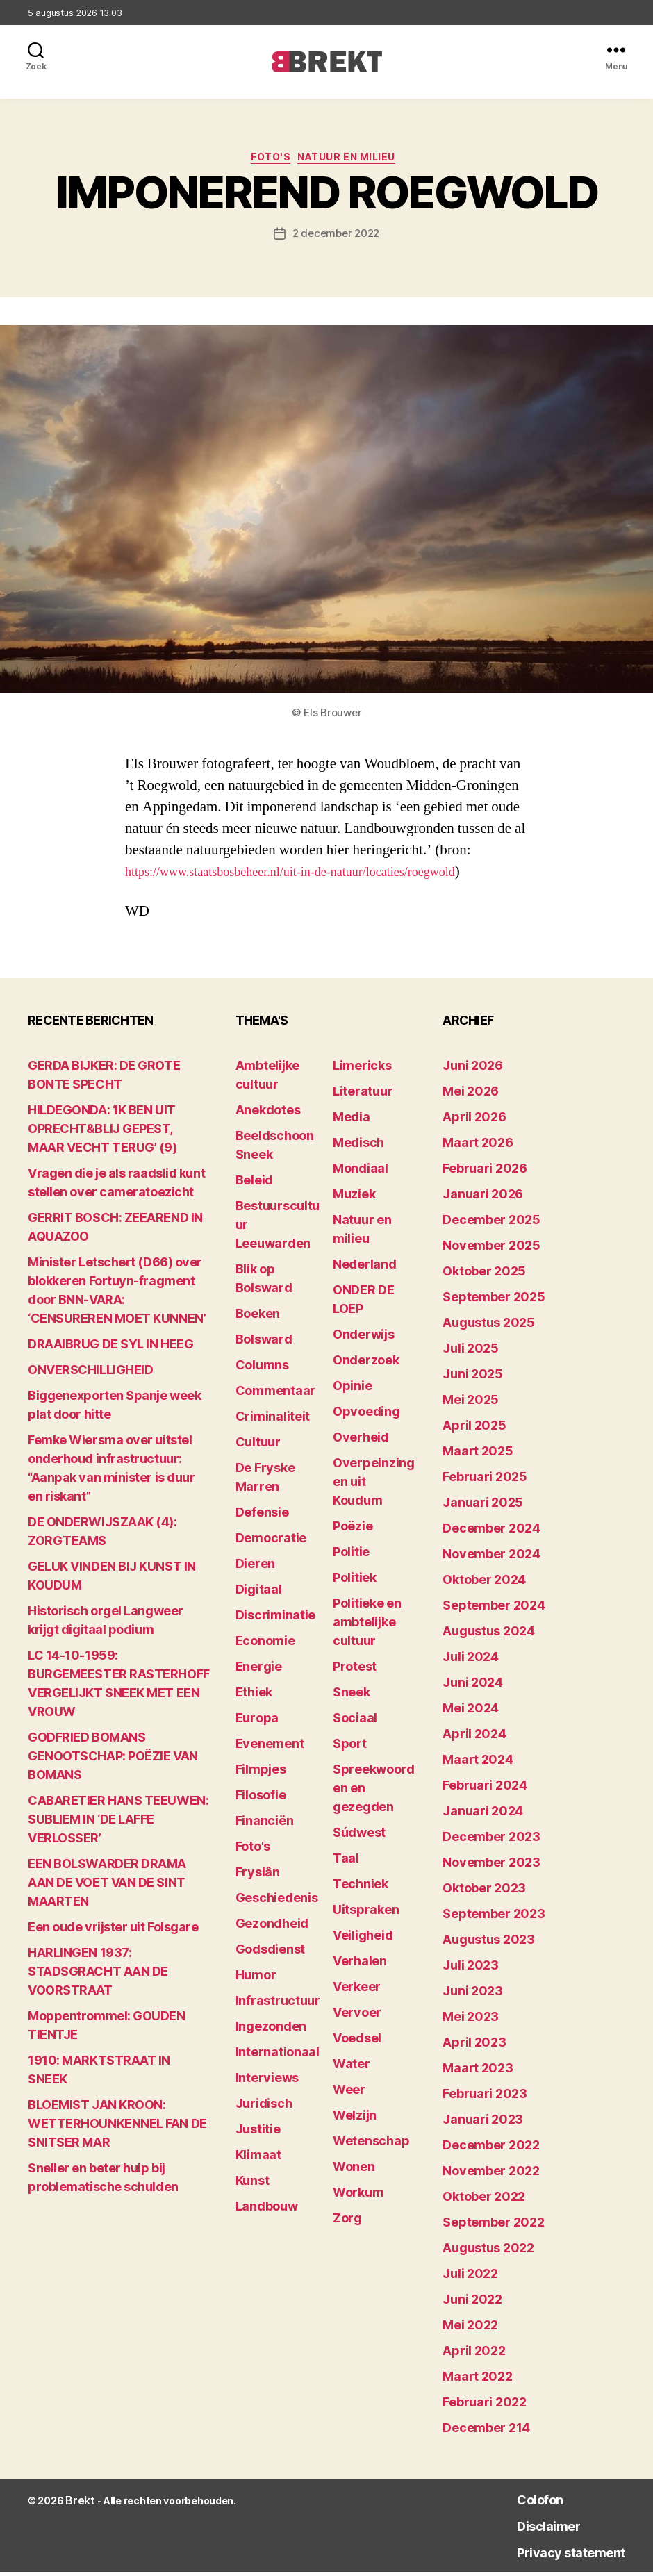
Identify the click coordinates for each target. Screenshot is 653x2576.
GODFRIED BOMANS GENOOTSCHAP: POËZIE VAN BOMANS (113, 1760)
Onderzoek (366, 1364)
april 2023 (474, 2046)
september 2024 (494, 1609)
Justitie (258, 2133)
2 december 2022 (336, 238)
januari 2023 (483, 2123)
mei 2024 (471, 1712)
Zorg (347, 2222)
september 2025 (494, 1301)
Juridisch (263, 2107)
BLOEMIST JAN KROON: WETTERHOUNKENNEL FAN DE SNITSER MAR (117, 2128)
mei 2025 (471, 1403)
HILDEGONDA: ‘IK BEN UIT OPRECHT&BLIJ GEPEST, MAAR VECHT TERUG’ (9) (102, 1133)
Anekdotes (268, 1114)
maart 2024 (478, 1763)
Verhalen (360, 1965)
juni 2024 (473, 1686)
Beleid (254, 1184)
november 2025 (491, 1249)
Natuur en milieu (354, 160)
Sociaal (355, 1722)
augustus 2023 (489, 1943)
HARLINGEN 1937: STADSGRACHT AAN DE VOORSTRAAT (98, 1975)
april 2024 (474, 1738)
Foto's (267, 160)
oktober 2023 (484, 1892)
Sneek (351, 1696)
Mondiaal (360, 1172)
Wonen (354, 2170)
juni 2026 (473, 1069)
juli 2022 (470, 2277)
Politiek (355, 1581)
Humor (255, 1979)
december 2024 (491, 1532)
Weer (349, 2093)
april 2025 (474, 1429)
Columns (262, 1369)
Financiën (264, 1824)
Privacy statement (553, 2555)
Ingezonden (270, 2030)
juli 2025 (471, 1352)
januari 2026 (483, 1198)
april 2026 (474, 1121)
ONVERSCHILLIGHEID (90, 1374)
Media (351, 1121)
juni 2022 (472, 2303)
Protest (355, 1670)
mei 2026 (471, 1095)
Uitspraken (366, 1913)
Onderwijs (364, 1338)
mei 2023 (471, 2020)
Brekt (78, 2505)
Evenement (269, 1747)
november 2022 (491, 2175)
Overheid (361, 1441)
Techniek (360, 1888)
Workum (358, 2196)
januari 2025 (483, 1506)
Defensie (262, 1516)
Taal (346, 1862)
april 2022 (474, 2354)
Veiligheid (362, 1939)
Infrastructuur (277, 2004)
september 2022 (493, 2226)
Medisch (358, 1146)
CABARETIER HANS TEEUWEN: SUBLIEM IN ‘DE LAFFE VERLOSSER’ (118, 1823)
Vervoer (357, 2016)
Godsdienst (270, 1953)
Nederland (365, 1268)
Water (351, 2068)
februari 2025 (485, 1480)
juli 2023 (471, 1969)
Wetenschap (371, 2145)
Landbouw (266, 2210)
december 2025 (491, 1223)
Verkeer (357, 1990)
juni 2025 (473, 1378)
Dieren (255, 1567)
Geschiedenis (276, 1901)
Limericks (362, 1069)
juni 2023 (473, 1995)
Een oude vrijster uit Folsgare (113, 1931)
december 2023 (491, 1840)
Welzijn (355, 2119)
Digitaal (258, 1593)
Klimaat (258, 2159)
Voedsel (357, 2042)
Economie (265, 1644)
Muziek (354, 1198)
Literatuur (362, 1095)
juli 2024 (471, 1660)
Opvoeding (366, 1415)
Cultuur (258, 1446)
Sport (350, 1747)
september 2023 (494, 1917)
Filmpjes (260, 1773)
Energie (258, 1670)
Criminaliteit (273, 1420)
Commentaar (275, 1394)
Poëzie (352, 1530)
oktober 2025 (484, 1275)
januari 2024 (483, 1815)
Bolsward (263, 1343)
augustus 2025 (489, 1326)
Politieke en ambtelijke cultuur (367, 1626)
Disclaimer (522, 2529)
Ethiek (253, 1696)
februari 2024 (485, 1789)
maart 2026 (478, 1146)
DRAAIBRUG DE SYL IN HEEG (110, 1348)
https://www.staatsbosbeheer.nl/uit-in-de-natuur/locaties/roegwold (317, 875)
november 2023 (491, 1866)
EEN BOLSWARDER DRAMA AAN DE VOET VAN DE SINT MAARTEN (107, 1886)
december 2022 (491, 2149)
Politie (351, 1556)
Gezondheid (271, 1927)
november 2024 (491, 1558)
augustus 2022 (488, 2252)
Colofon (512, 2503)
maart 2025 (478, 1455)
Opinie (352, 1389)
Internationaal (277, 2056)
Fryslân (257, 1876)
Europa (257, 1722)
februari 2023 (485, 2097)
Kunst (252, 2184)
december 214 (486, 2432)
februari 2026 (485, 1172)
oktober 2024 (484, 1583)
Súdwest (359, 1836)
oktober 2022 (484, 2200)
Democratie (270, 1542)
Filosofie (260, 1799)
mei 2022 (470, 2329)
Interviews (267, 2081)
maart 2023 (478, 2072)
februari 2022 (485, 2406)
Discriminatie (275, 1619)
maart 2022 (477, 2380)
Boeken (257, 1317)
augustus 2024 (489, 1635)
